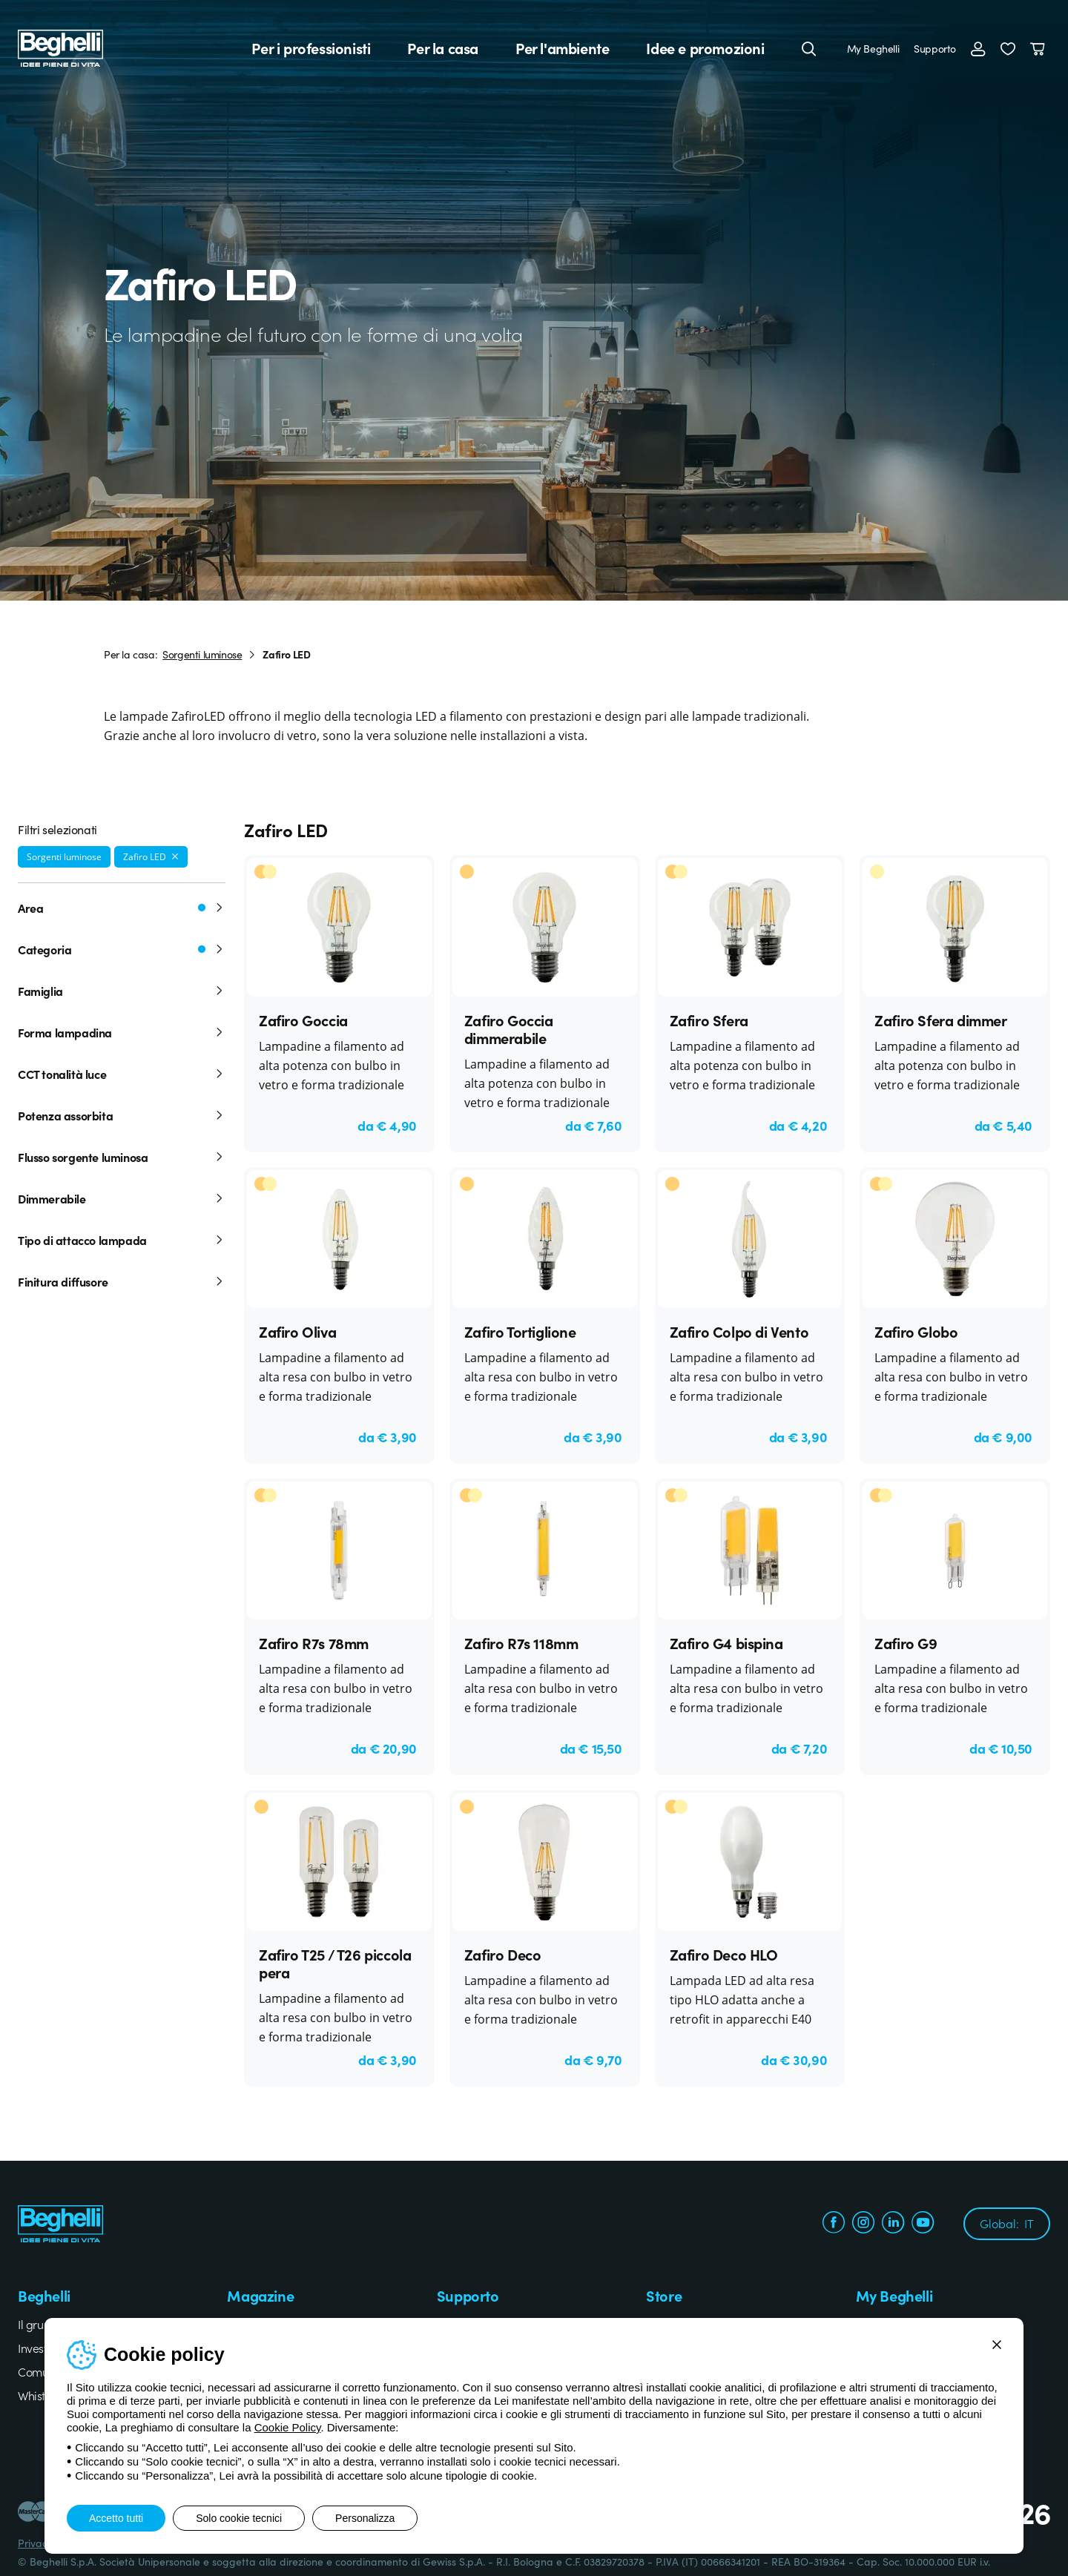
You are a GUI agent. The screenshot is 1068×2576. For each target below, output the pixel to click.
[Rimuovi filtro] (175, 856)
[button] (1008, 48)
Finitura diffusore (121, 1281)
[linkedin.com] (893, 2223)
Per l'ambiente (562, 48)
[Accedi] (978, 48)
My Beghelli (873, 48)
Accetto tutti (116, 2518)
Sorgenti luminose (202, 654)
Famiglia (121, 990)
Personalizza (365, 2518)
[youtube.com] (923, 2223)
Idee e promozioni (705, 48)
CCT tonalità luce (121, 1074)
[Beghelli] (60, 46)
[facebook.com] (834, 2223)
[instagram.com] (863, 2223)
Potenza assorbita (121, 1115)
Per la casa (442, 48)
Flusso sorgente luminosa (121, 1157)
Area (121, 907)
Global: (1007, 2223)
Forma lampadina (121, 1032)
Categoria (121, 949)
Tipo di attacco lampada (121, 1240)
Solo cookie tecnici (239, 2518)
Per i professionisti (310, 48)
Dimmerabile (121, 1198)
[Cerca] (809, 48)
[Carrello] (1040, 48)
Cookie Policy (287, 2427)
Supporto (935, 48)
